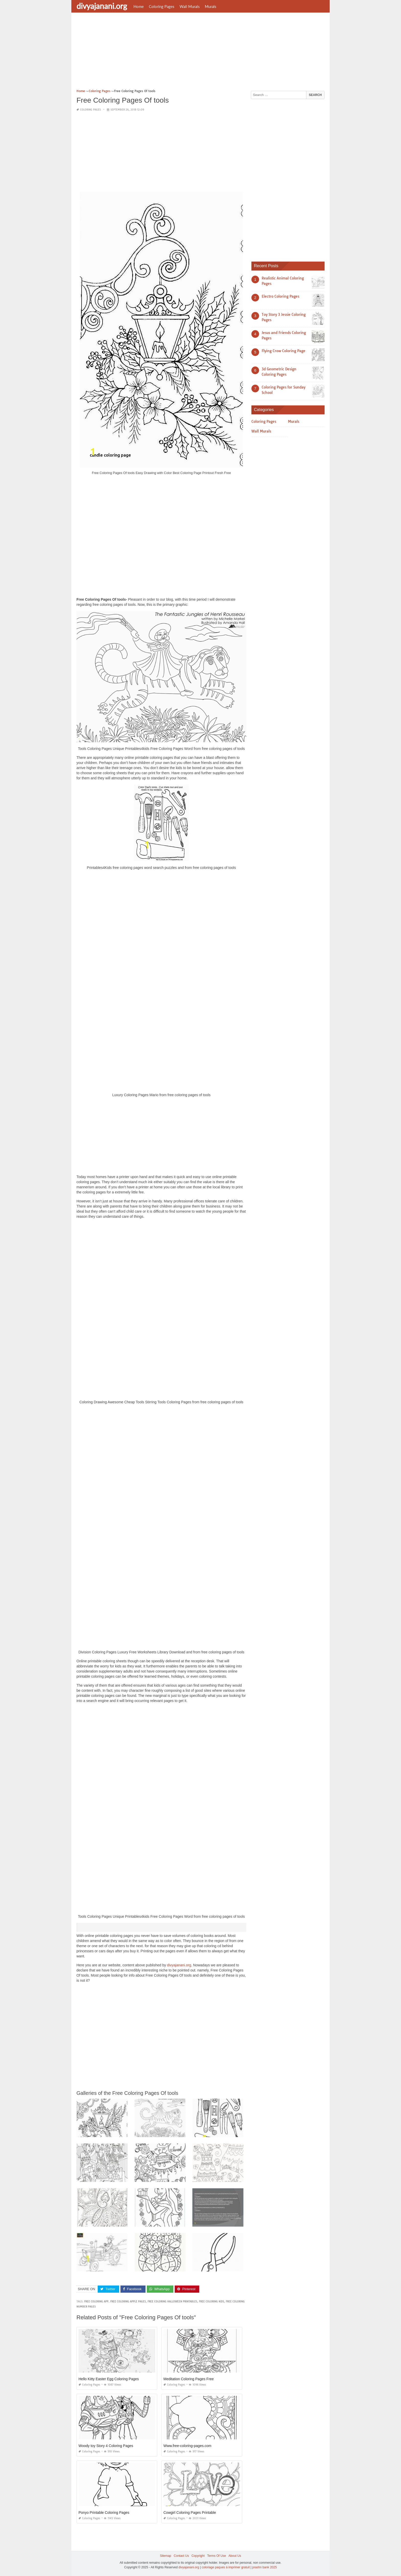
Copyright (198, 2556)
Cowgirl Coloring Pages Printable (189, 2512)
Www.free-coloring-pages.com (187, 2446)
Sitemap (165, 2556)
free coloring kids (211, 2301)
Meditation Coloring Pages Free (188, 2379)
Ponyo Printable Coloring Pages (104, 2512)
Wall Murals (190, 6)
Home (138, 6)
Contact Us (181, 2556)
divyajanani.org (101, 5)
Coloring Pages (161, 6)
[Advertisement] (200, 52)
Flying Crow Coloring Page (283, 351)
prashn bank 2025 (264, 2567)
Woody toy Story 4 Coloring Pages (106, 2446)
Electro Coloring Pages (280, 296)
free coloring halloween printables (172, 2301)
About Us (234, 2556)
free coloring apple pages (128, 2301)
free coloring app (96, 2301)
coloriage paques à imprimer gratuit (226, 2567)
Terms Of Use (216, 2556)
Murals (210, 6)
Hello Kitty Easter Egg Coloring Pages (109, 2379)
